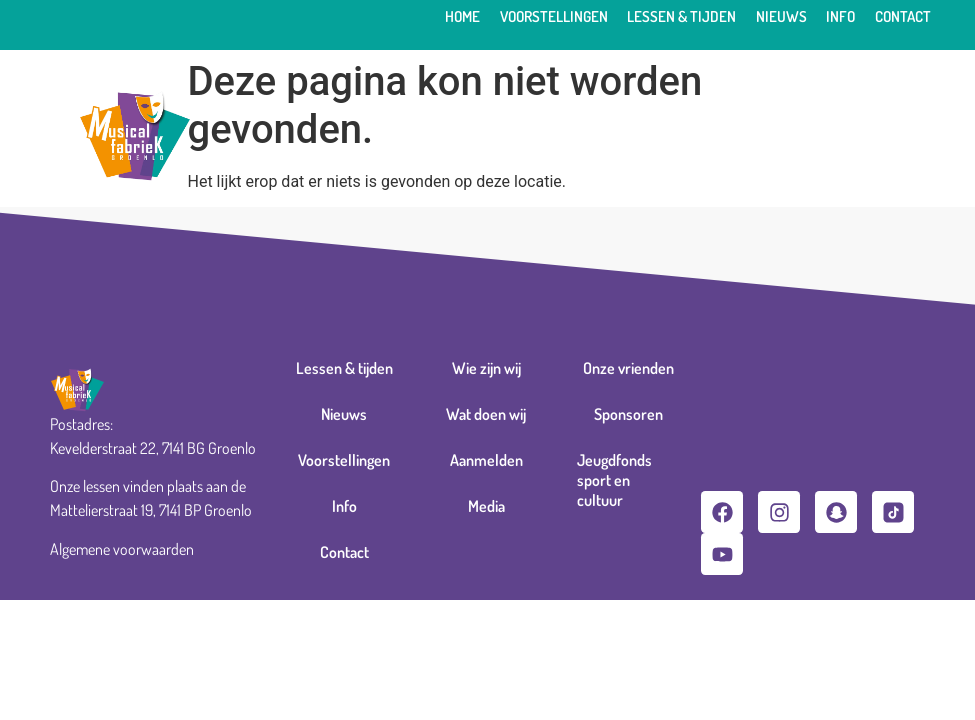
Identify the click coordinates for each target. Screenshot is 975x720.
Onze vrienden (628, 368)
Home (462, 16)
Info (840, 16)
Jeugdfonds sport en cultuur (614, 480)
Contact (903, 16)
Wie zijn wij (486, 368)
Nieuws (781, 16)
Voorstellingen (554, 16)
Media (486, 506)
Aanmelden (486, 460)
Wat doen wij (486, 414)
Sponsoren (628, 414)
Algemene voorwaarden (122, 549)
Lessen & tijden (681, 16)
